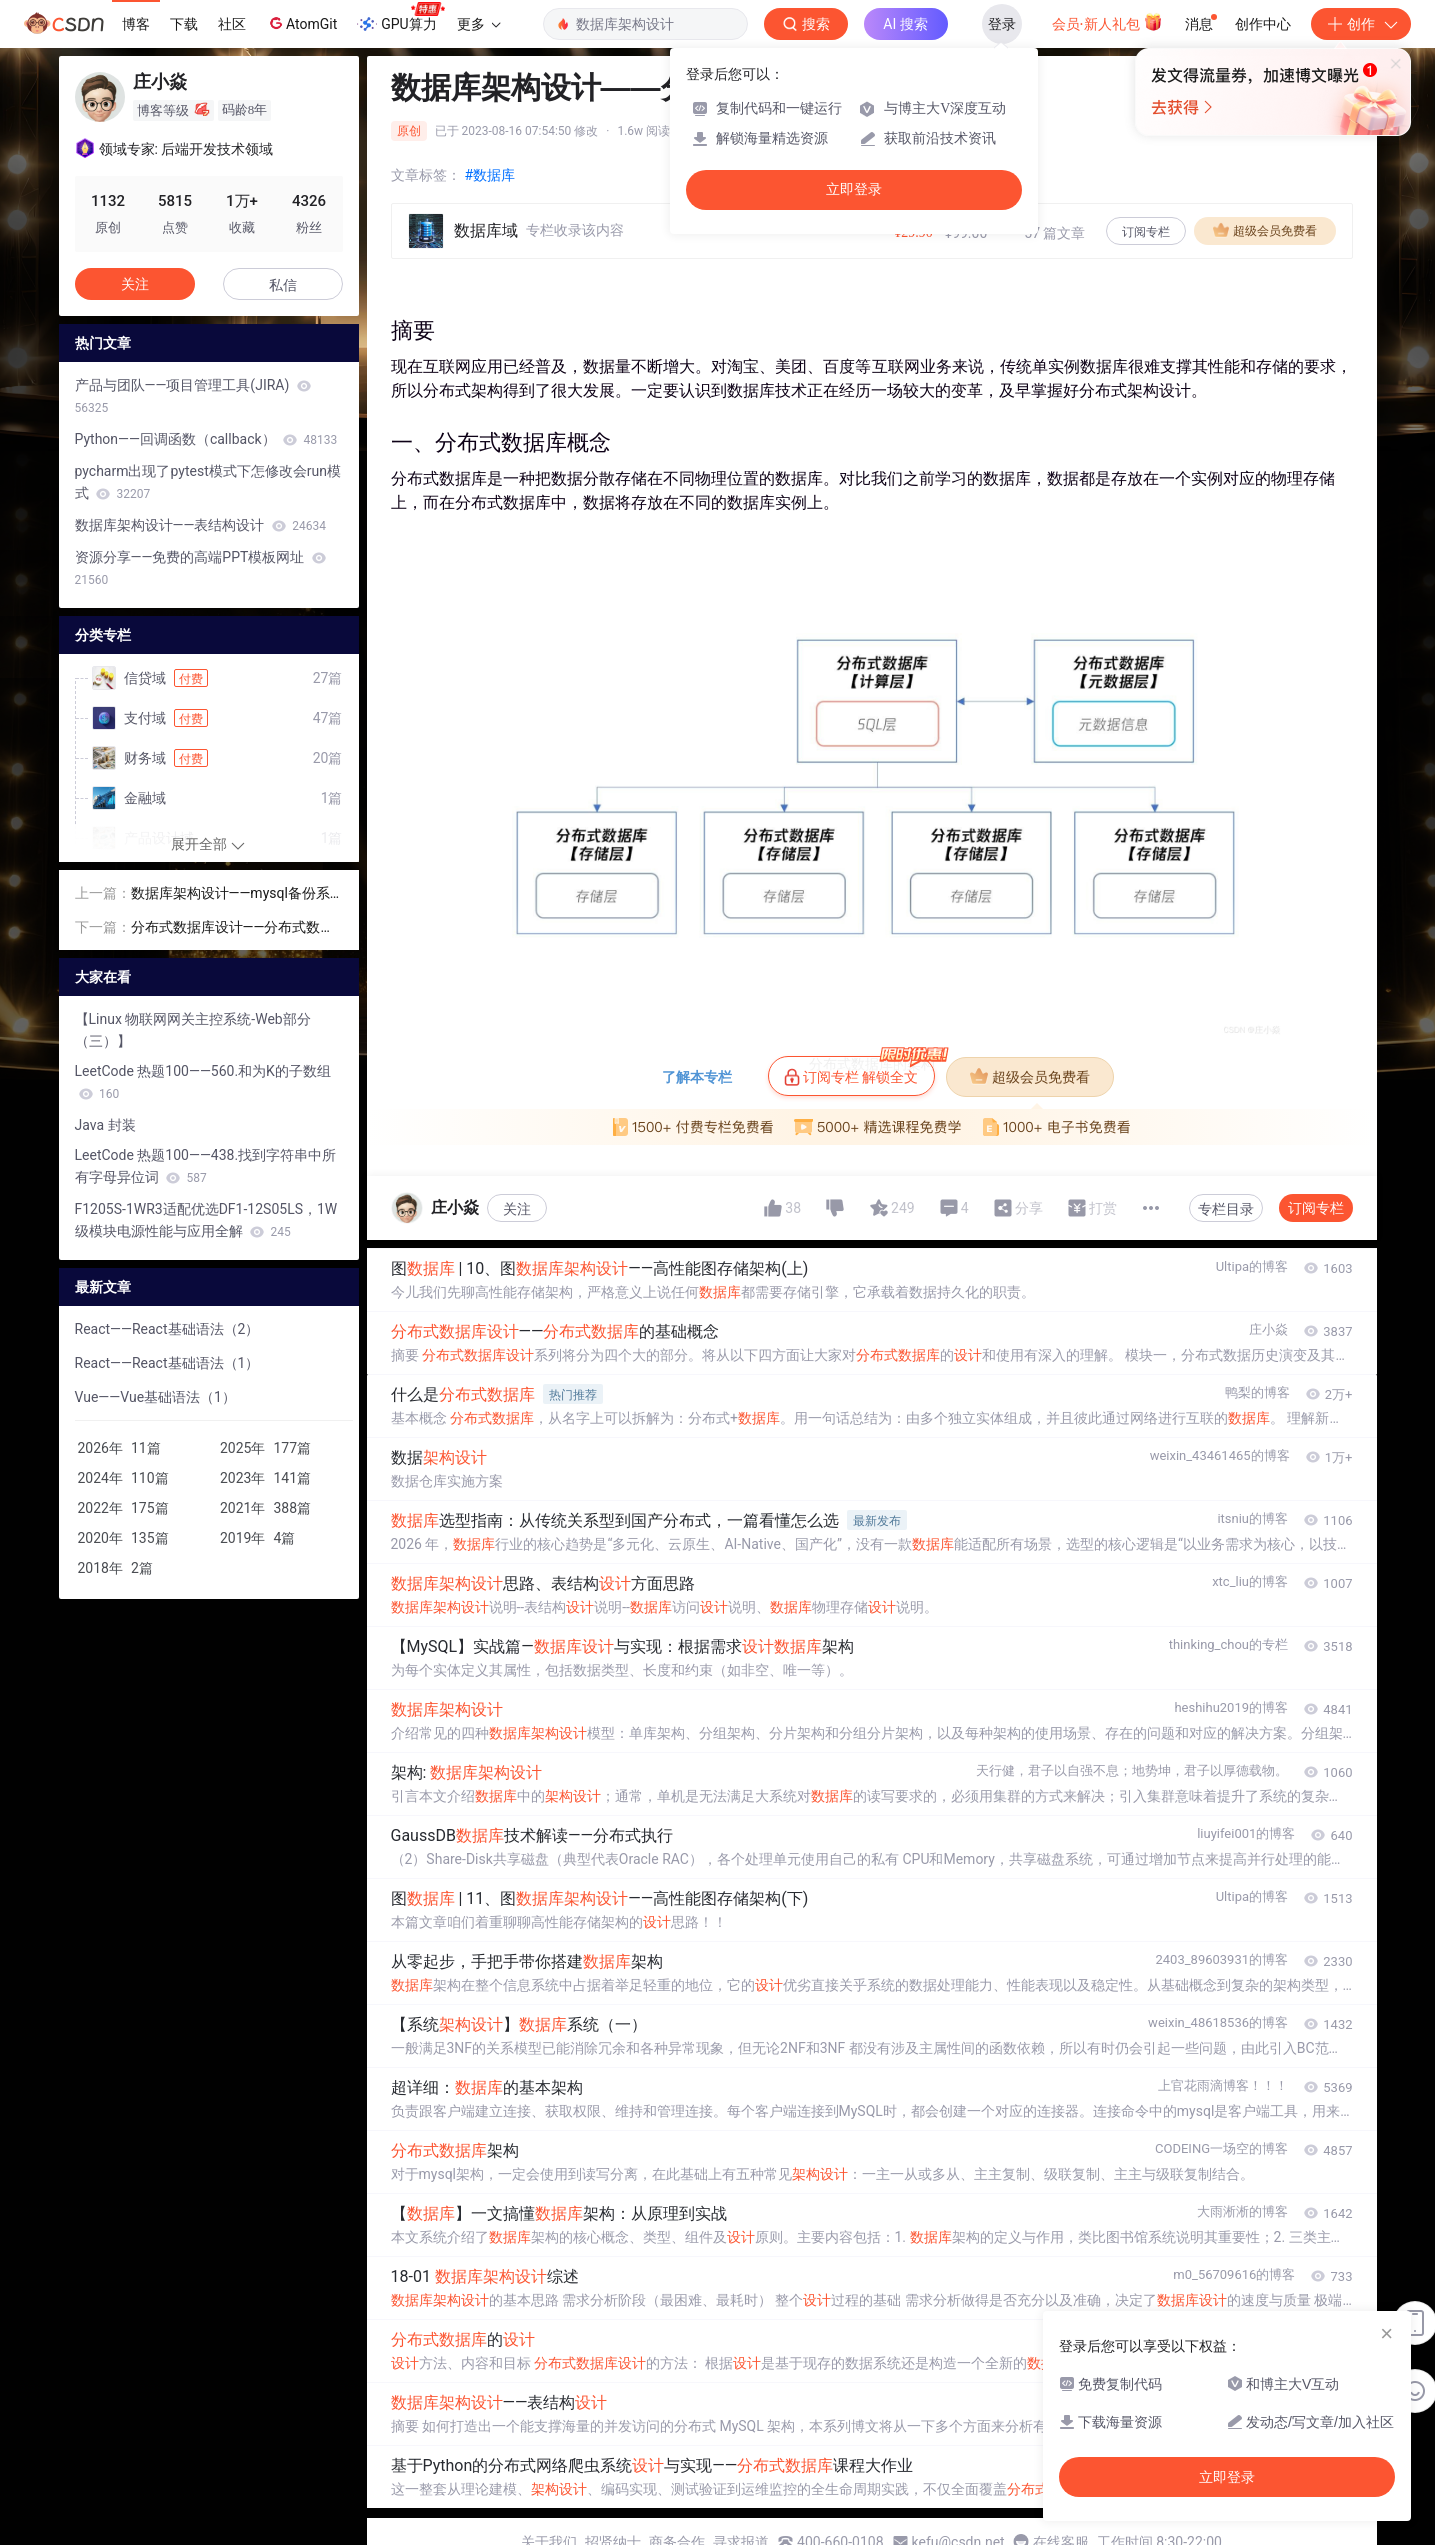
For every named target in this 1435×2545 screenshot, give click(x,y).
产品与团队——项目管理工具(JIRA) (193, 396)
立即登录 (854, 189)
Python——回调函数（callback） (206, 439)
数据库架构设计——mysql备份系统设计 (230, 894)
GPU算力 (400, 18)
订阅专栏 (1146, 232)
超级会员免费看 (1265, 230)
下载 (184, 24)
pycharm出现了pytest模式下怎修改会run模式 (208, 482)
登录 (1002, 24)
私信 (283, 285)
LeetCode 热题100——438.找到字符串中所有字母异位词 (206, 1166)
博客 (136, 24)
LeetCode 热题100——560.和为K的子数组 (203, 1082)
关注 (517, 1209)
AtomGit (301, 23)
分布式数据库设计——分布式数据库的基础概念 (233, 928)
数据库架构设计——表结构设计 (201, 525)
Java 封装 (105, 1125)
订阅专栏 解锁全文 (859, 1071)
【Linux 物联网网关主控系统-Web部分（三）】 (193, 1030)
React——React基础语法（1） (167, 1363)
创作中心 (1263, 24)
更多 (479, 24)
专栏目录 (1226, 1209)
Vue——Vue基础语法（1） (155, 1397)
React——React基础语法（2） (167, 1329)
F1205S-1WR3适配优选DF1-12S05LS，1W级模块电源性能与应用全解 (206, 1220)
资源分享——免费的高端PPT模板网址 (200, 568)
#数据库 (490, 175)
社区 (232, 24)
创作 (1361, 24)
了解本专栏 (697, 1077)
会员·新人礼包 (1107, 22)
